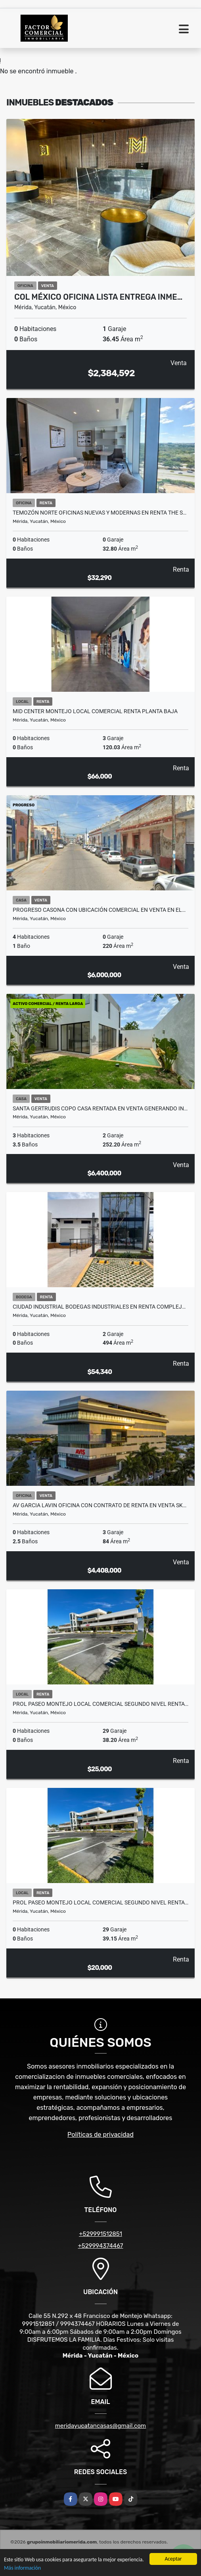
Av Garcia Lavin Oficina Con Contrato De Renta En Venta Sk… (99, 1505)
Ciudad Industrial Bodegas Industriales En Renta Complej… (99, 1306)
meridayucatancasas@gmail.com (100, 2425)
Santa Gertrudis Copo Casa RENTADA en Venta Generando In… (100, 1108)
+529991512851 (100, 2233)
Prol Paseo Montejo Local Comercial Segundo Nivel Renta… (100, 1704)
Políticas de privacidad (100, 2134)
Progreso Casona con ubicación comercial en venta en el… (99, 910)
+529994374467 (100, 2245)
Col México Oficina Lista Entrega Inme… (98, 297)
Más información (22, 2568)
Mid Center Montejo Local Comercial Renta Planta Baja (95, 711)
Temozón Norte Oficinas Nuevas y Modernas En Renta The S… (99, 512)
